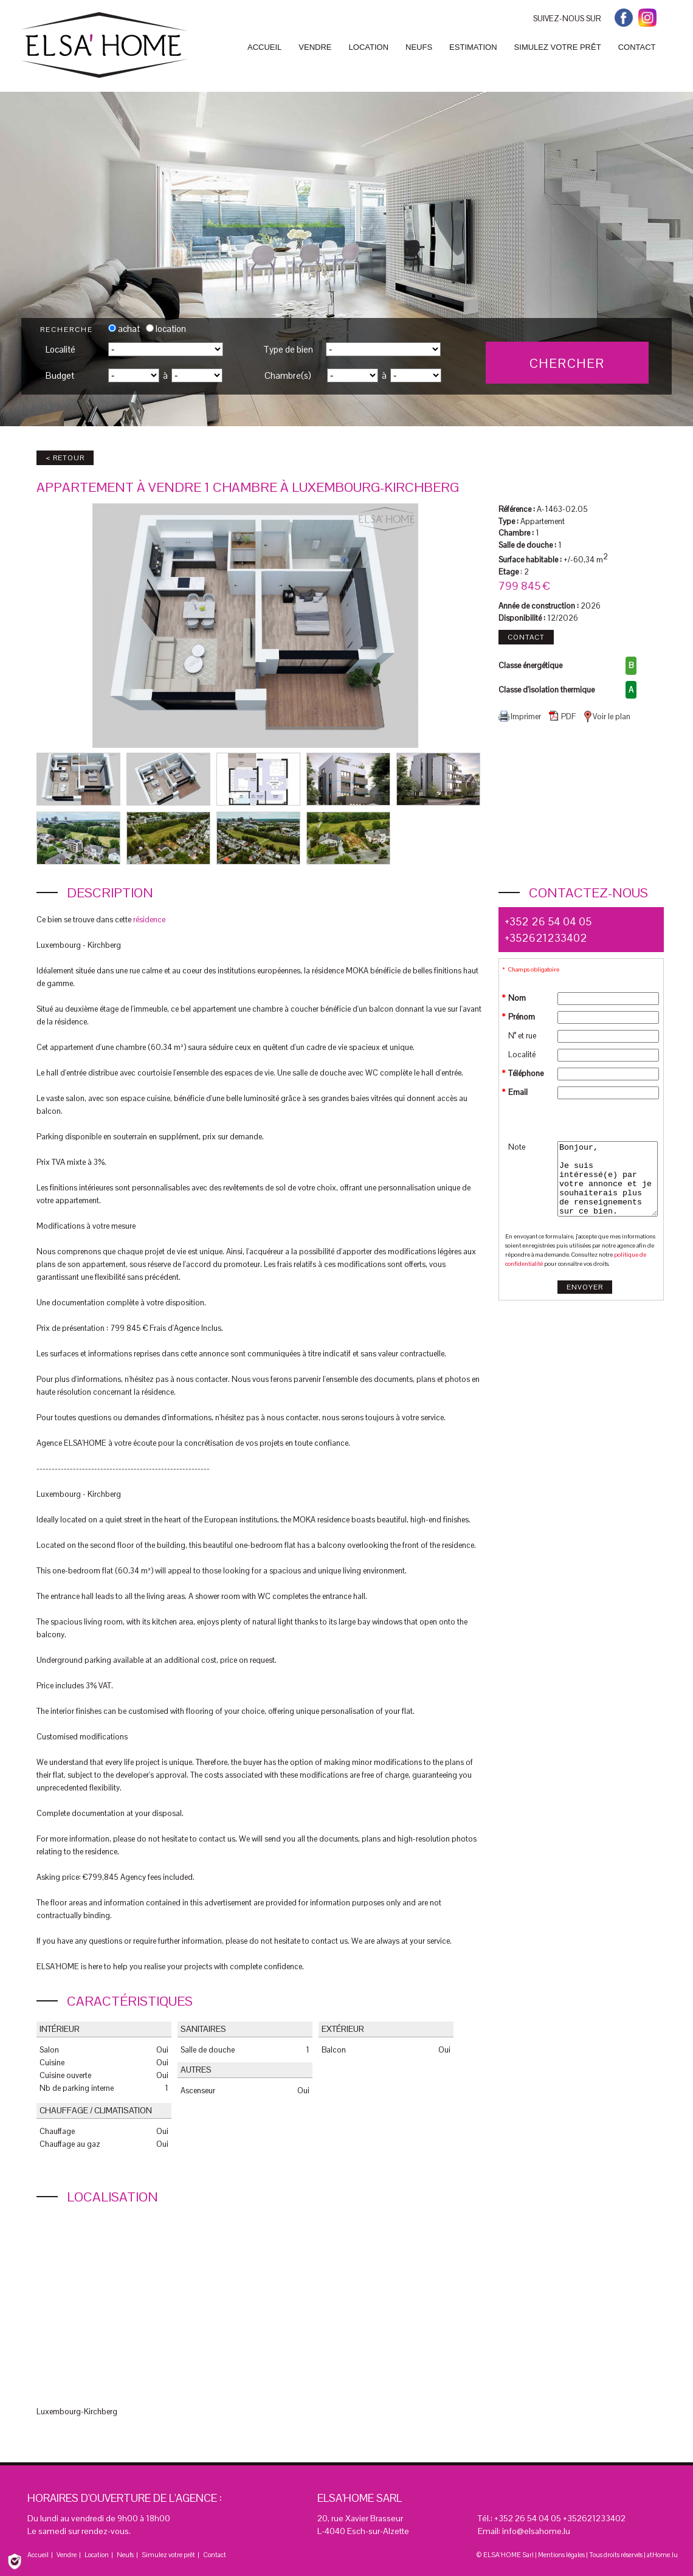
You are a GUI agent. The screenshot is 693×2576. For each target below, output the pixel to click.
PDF (562, 716)
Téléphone (525, 1073)
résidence (149, 919)
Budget (60, 375)
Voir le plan (607, 716)
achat (124, 328)
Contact (526, 637)
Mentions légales (561, 2554)
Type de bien (288, 349)
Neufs (125, 2554)
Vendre (67, 2554)
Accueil (38, 2554)
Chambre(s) (287, 375)
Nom (517, 998)
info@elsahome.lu (536, 2531)
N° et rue (522, 1036)
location (166, 328)
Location (96, 2554)
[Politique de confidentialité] (14, 2560)
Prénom (521, 1017)
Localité (60, 349)
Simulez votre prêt (168, 2554)
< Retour (65, 458)
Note (516, 1147)
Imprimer (519, 716)
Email (518, 1092)
